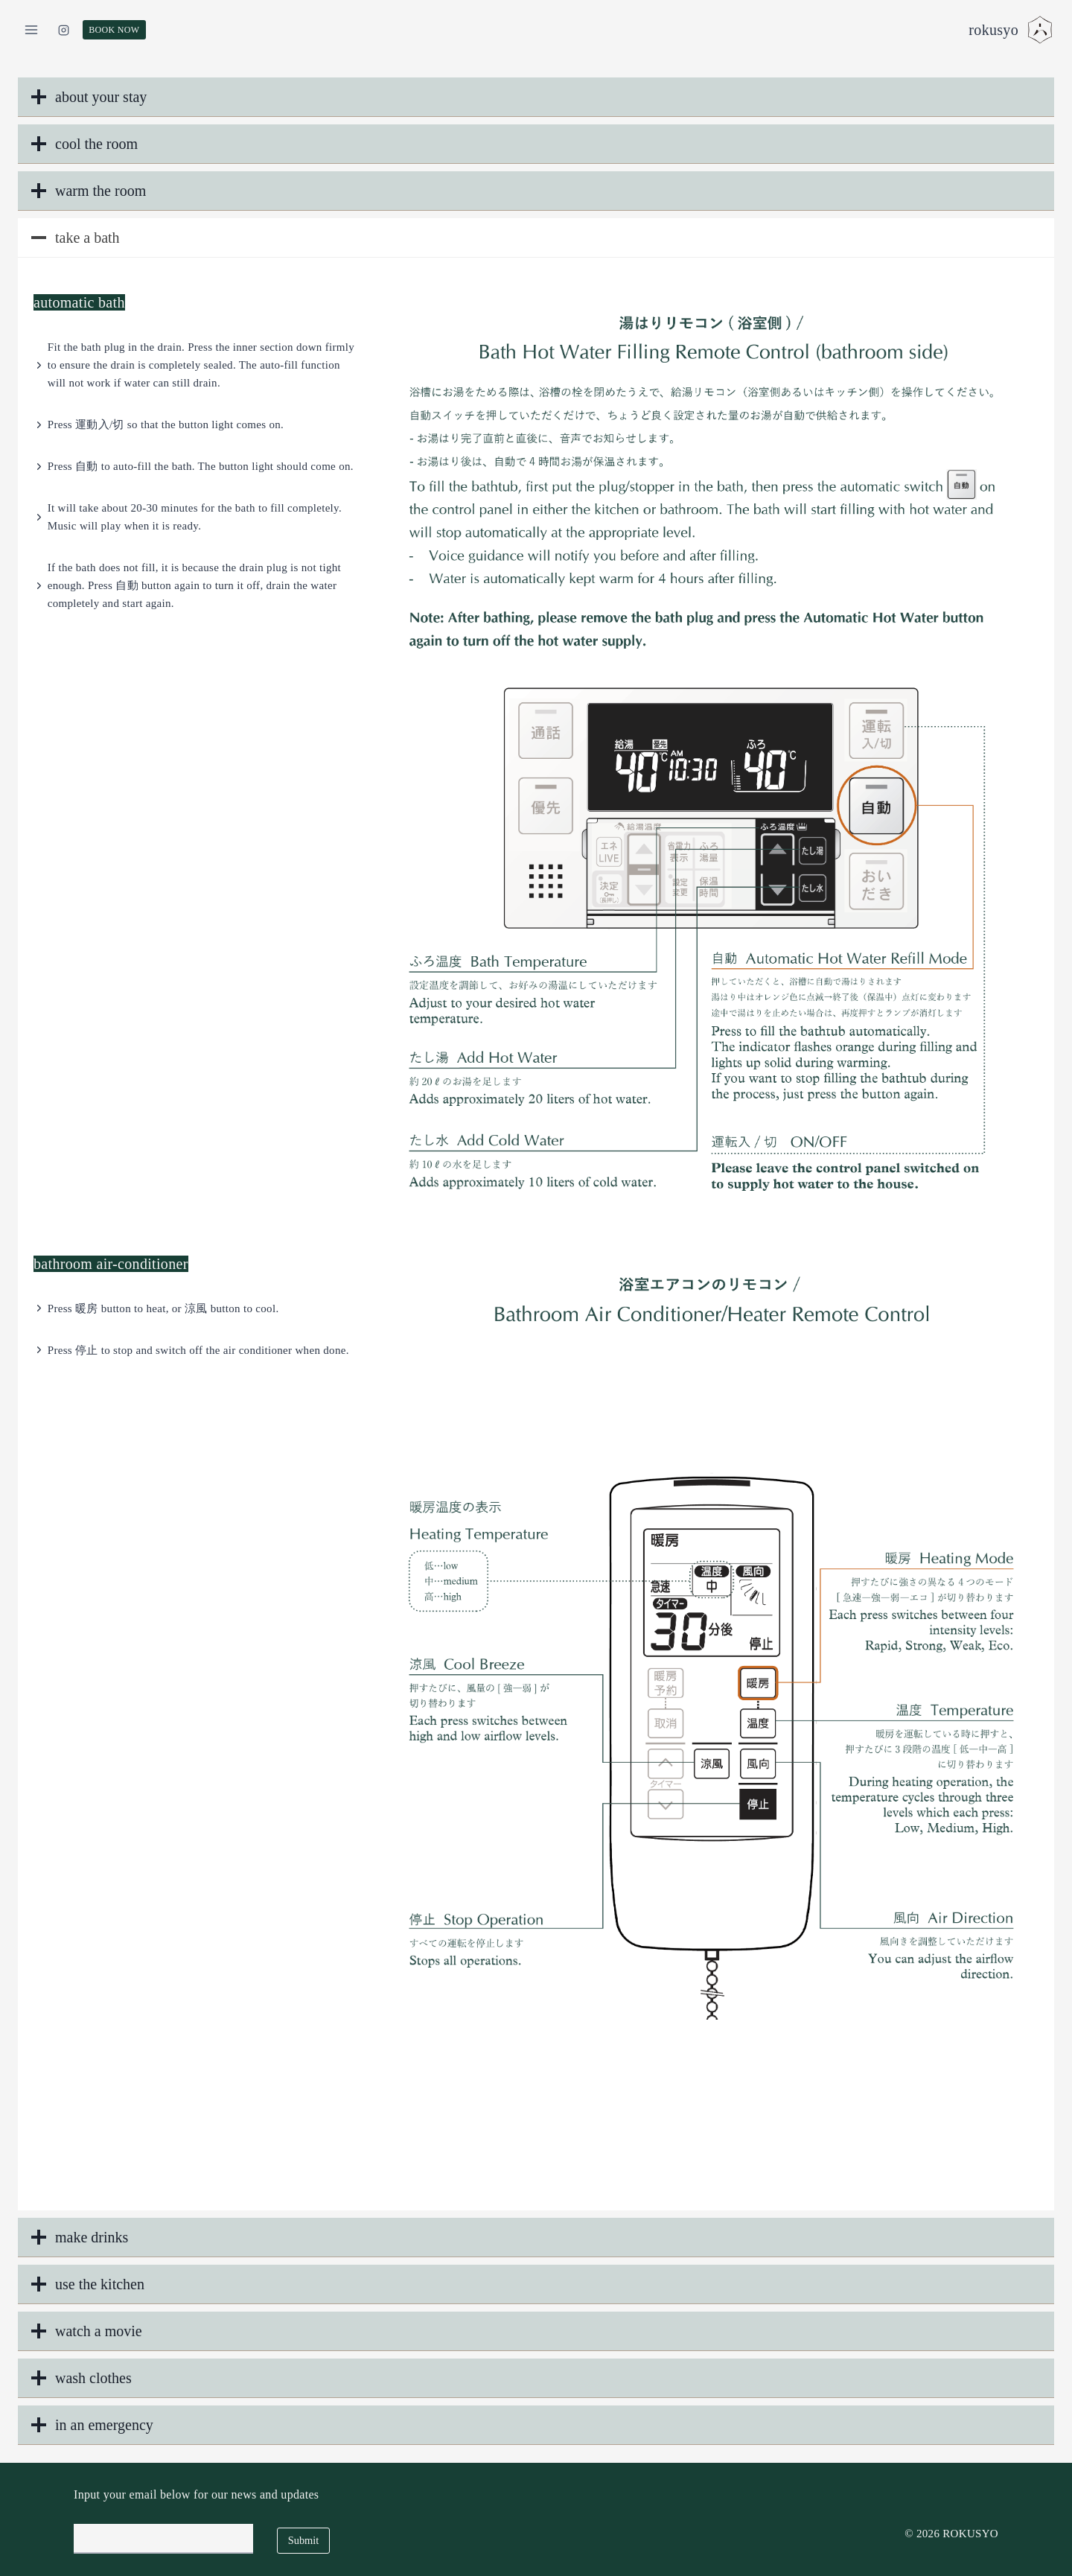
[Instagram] (64, 30)
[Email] (163, 2539)
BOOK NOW (114, 30)
